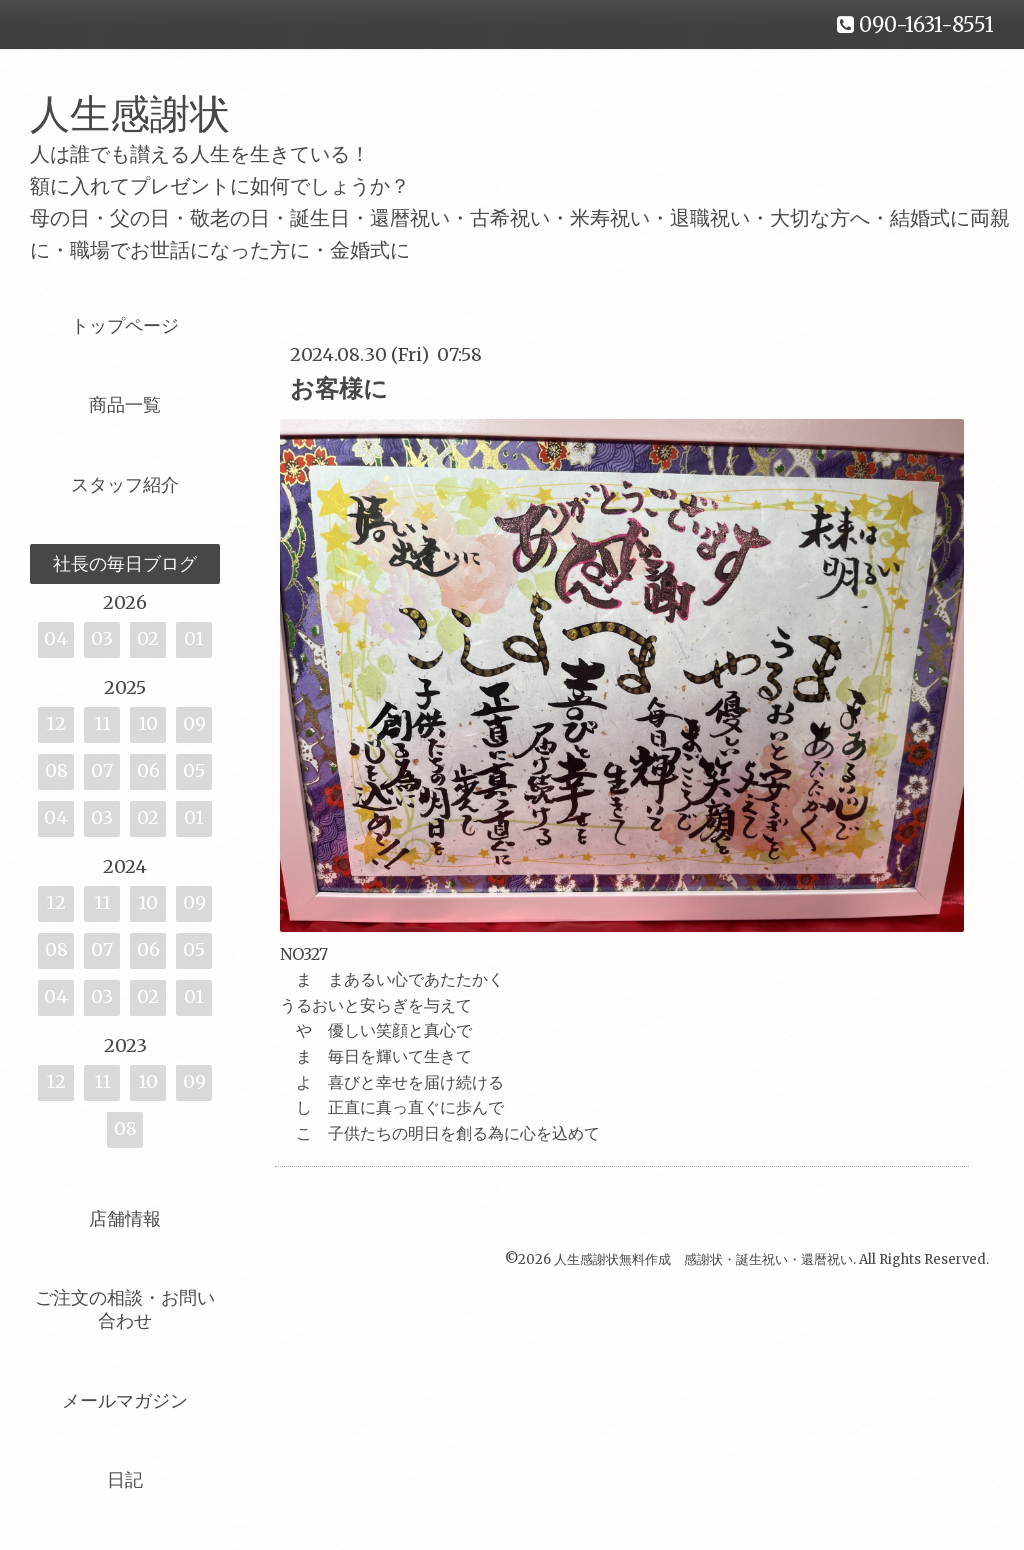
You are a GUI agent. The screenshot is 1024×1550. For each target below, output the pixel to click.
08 (56, 770)
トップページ (125, 325)
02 (148, 638)
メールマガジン (125, 1400)
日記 (125, 1479)
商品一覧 (125, 404)
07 (102, 770)
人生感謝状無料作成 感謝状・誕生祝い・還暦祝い (703, 1259)
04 (56, 638)
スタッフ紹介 (125, 484)
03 (102, 638)
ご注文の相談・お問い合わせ (125, 1309)
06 (148, 770)
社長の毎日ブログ (125, 563)
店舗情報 (125, 1218)
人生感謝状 (150, 114)
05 (194, 770)
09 (194, 723)
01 (194, 638)
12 (56, 723)
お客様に (339, 388)
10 (148, 723)
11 (102, 723)
